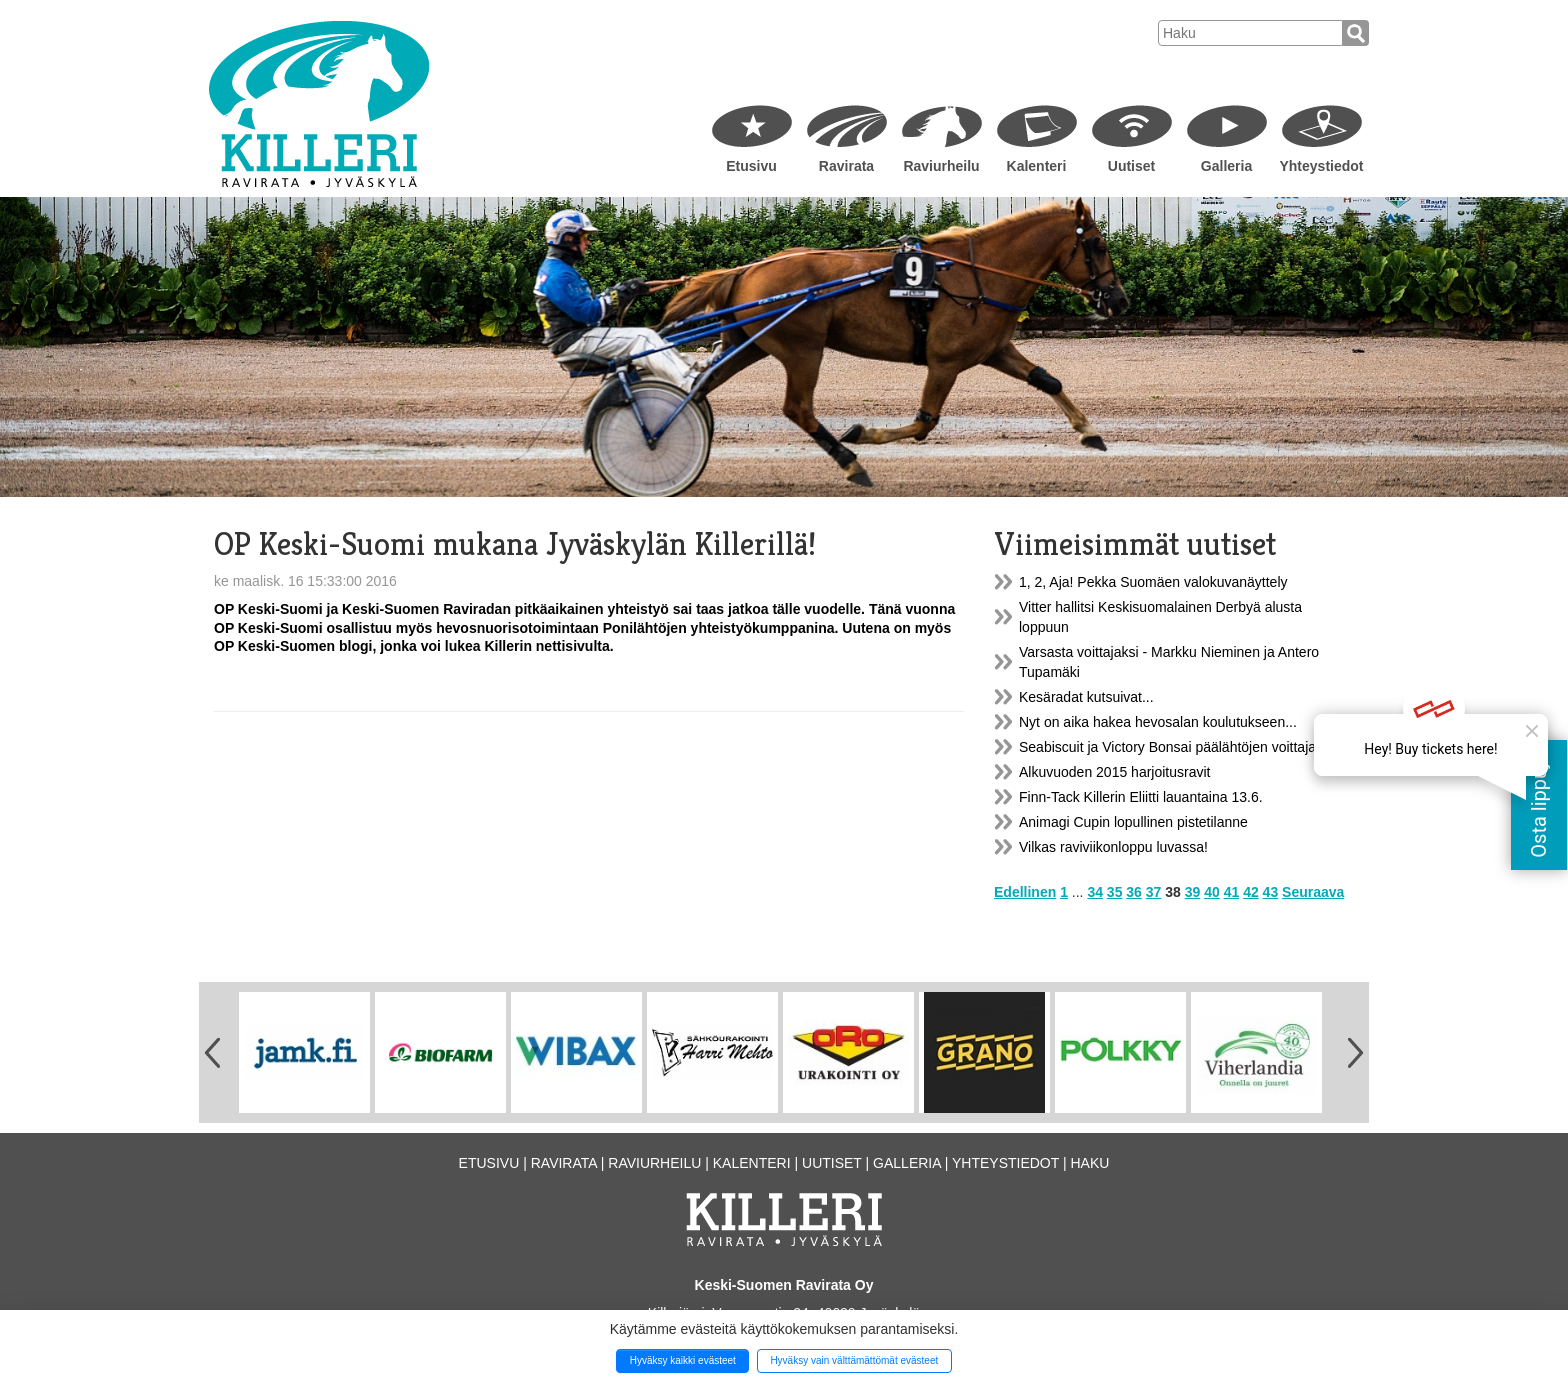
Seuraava (1313, 892)
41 (1232, 892)
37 (1154, 892)
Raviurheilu (941, 166)
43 (1271, 892)
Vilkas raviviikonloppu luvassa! (1113, 847)
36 (1134, 892)
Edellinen (1025, 892)
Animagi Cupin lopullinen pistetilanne (1133, 822)
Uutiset (1131, 166)
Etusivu (751, 166)
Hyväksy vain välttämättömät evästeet (854, 1360)
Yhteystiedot (1321, 166)
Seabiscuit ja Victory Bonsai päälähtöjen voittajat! (1171, 747)
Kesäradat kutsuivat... (1086, 697)
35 (1115, 892)
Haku (1089, 1163)
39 (1193, 892)
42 (1251, 892)
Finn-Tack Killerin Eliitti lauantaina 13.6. (1141, 797)
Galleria (1226, 166)
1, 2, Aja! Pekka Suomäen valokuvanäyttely (1153, 582)
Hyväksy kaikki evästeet (683, 1360)
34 (1095, 892)
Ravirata (846, 166)
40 (1212, 892)
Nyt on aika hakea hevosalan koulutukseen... (1158, 722)
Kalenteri (1037, 166)
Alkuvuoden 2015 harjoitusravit (1114, 772)
